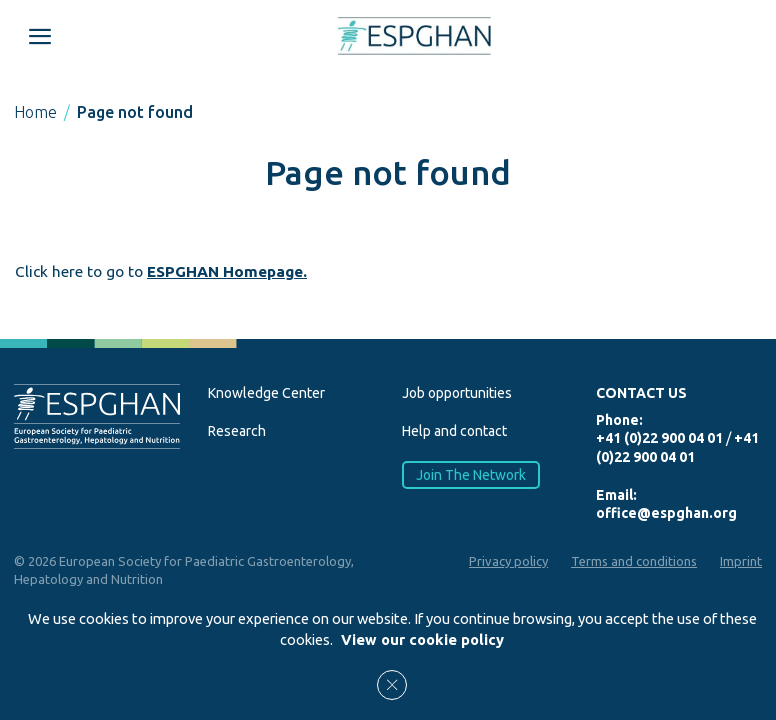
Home (35, 112)
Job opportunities (457, 393)
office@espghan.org (666, 513)
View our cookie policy (422, 639)
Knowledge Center (266, 393)
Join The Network (471, 474)
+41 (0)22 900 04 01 (659, 438)
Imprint (741, 561)
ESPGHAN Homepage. (227, 271)
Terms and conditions (634, 561)
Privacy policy (508, 561)
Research (237, 431)
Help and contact (454, 431)
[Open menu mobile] (40, 36)
